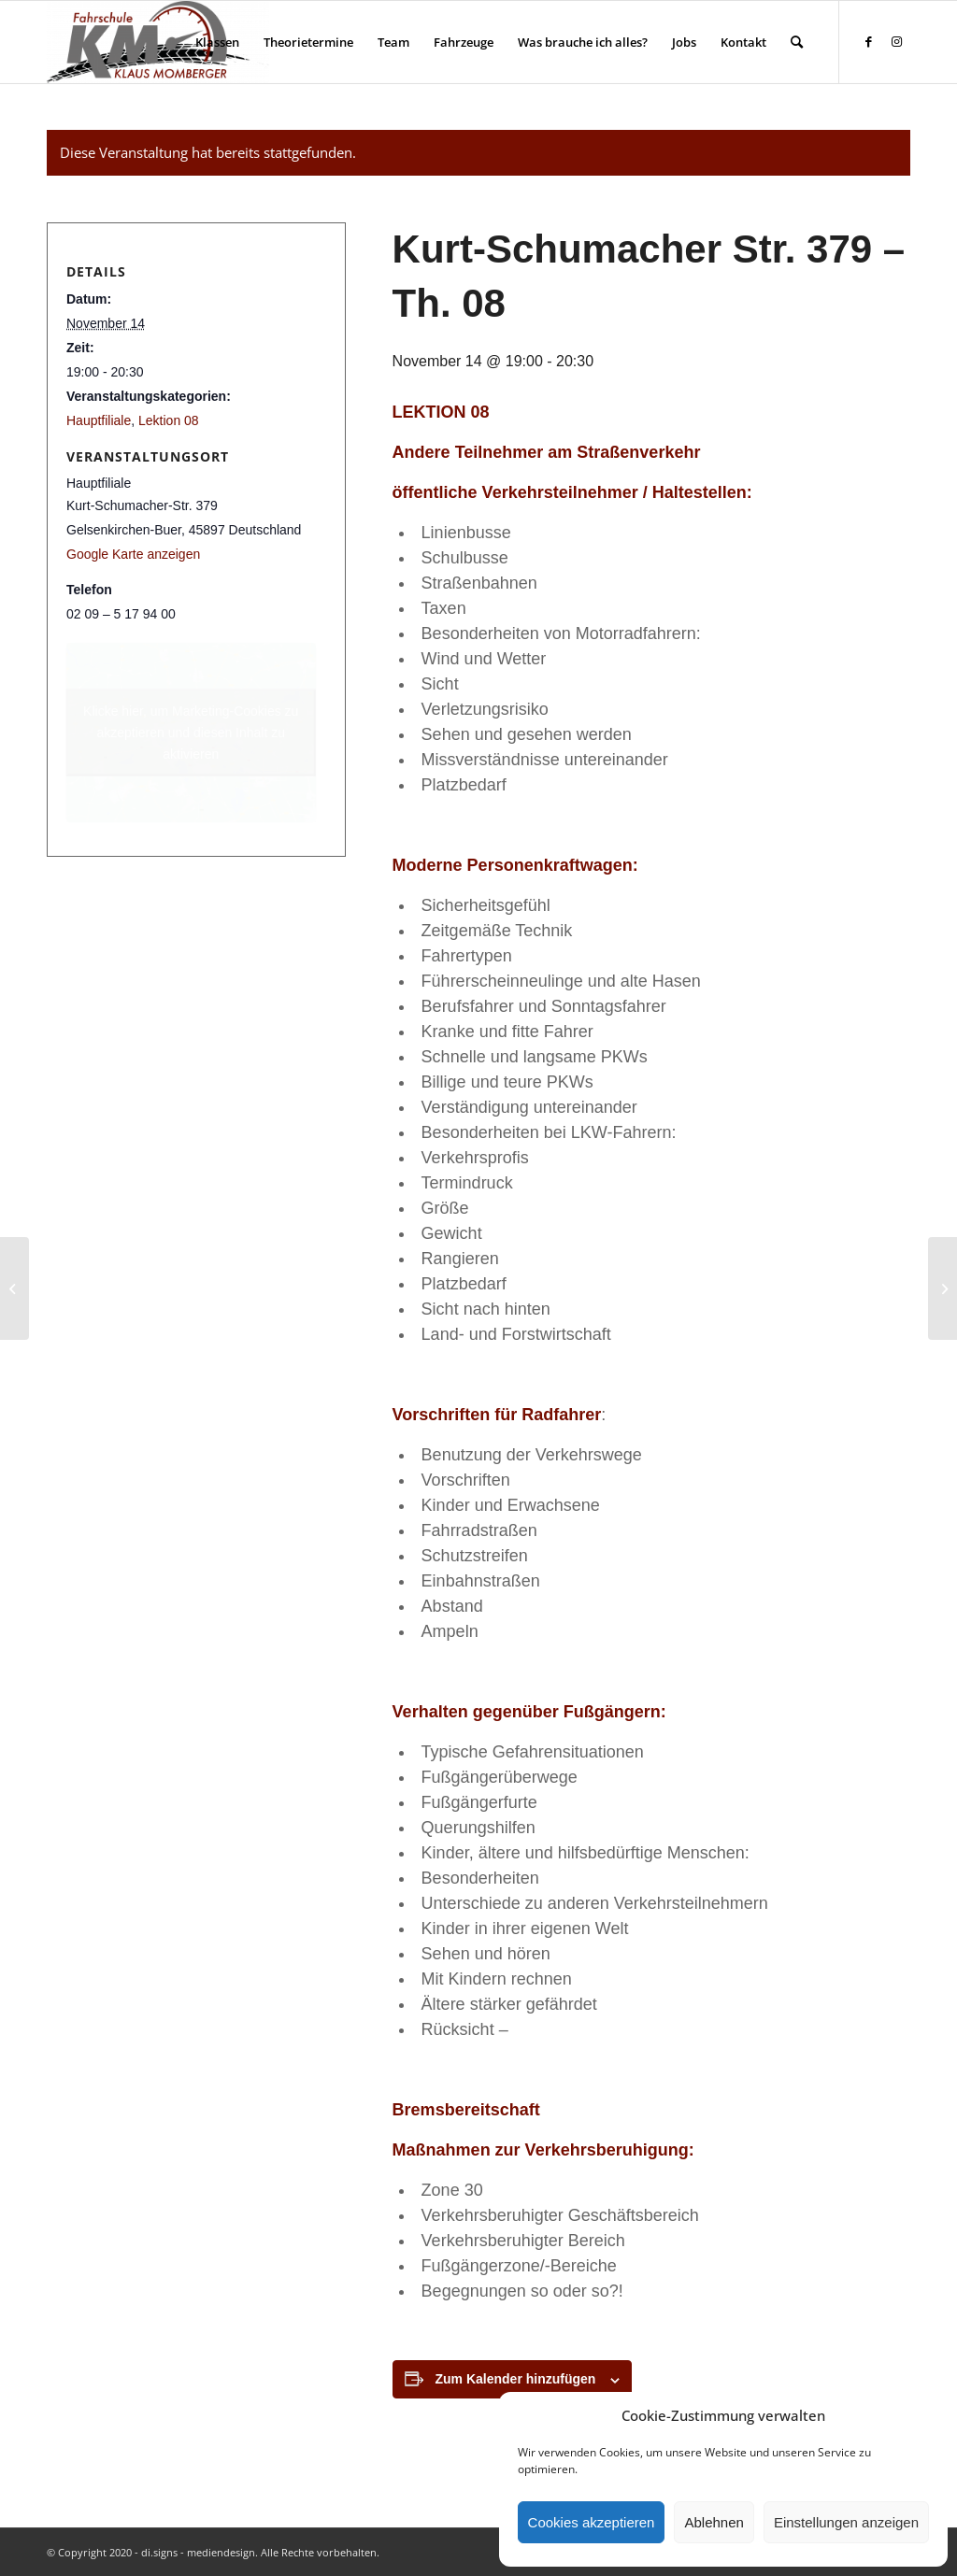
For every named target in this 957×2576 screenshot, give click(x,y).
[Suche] (796, 42)
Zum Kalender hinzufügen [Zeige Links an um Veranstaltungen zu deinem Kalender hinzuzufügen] (516, 2378)
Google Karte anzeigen (133, 554)
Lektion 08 (168, 420)
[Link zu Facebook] (868, 41)
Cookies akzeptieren (591, 2522)
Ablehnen (713, 2522)
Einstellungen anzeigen (846, 2522)
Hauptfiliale (98, 420)
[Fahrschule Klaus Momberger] (158, 42)
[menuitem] (217, 42)
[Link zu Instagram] (896, 41)
